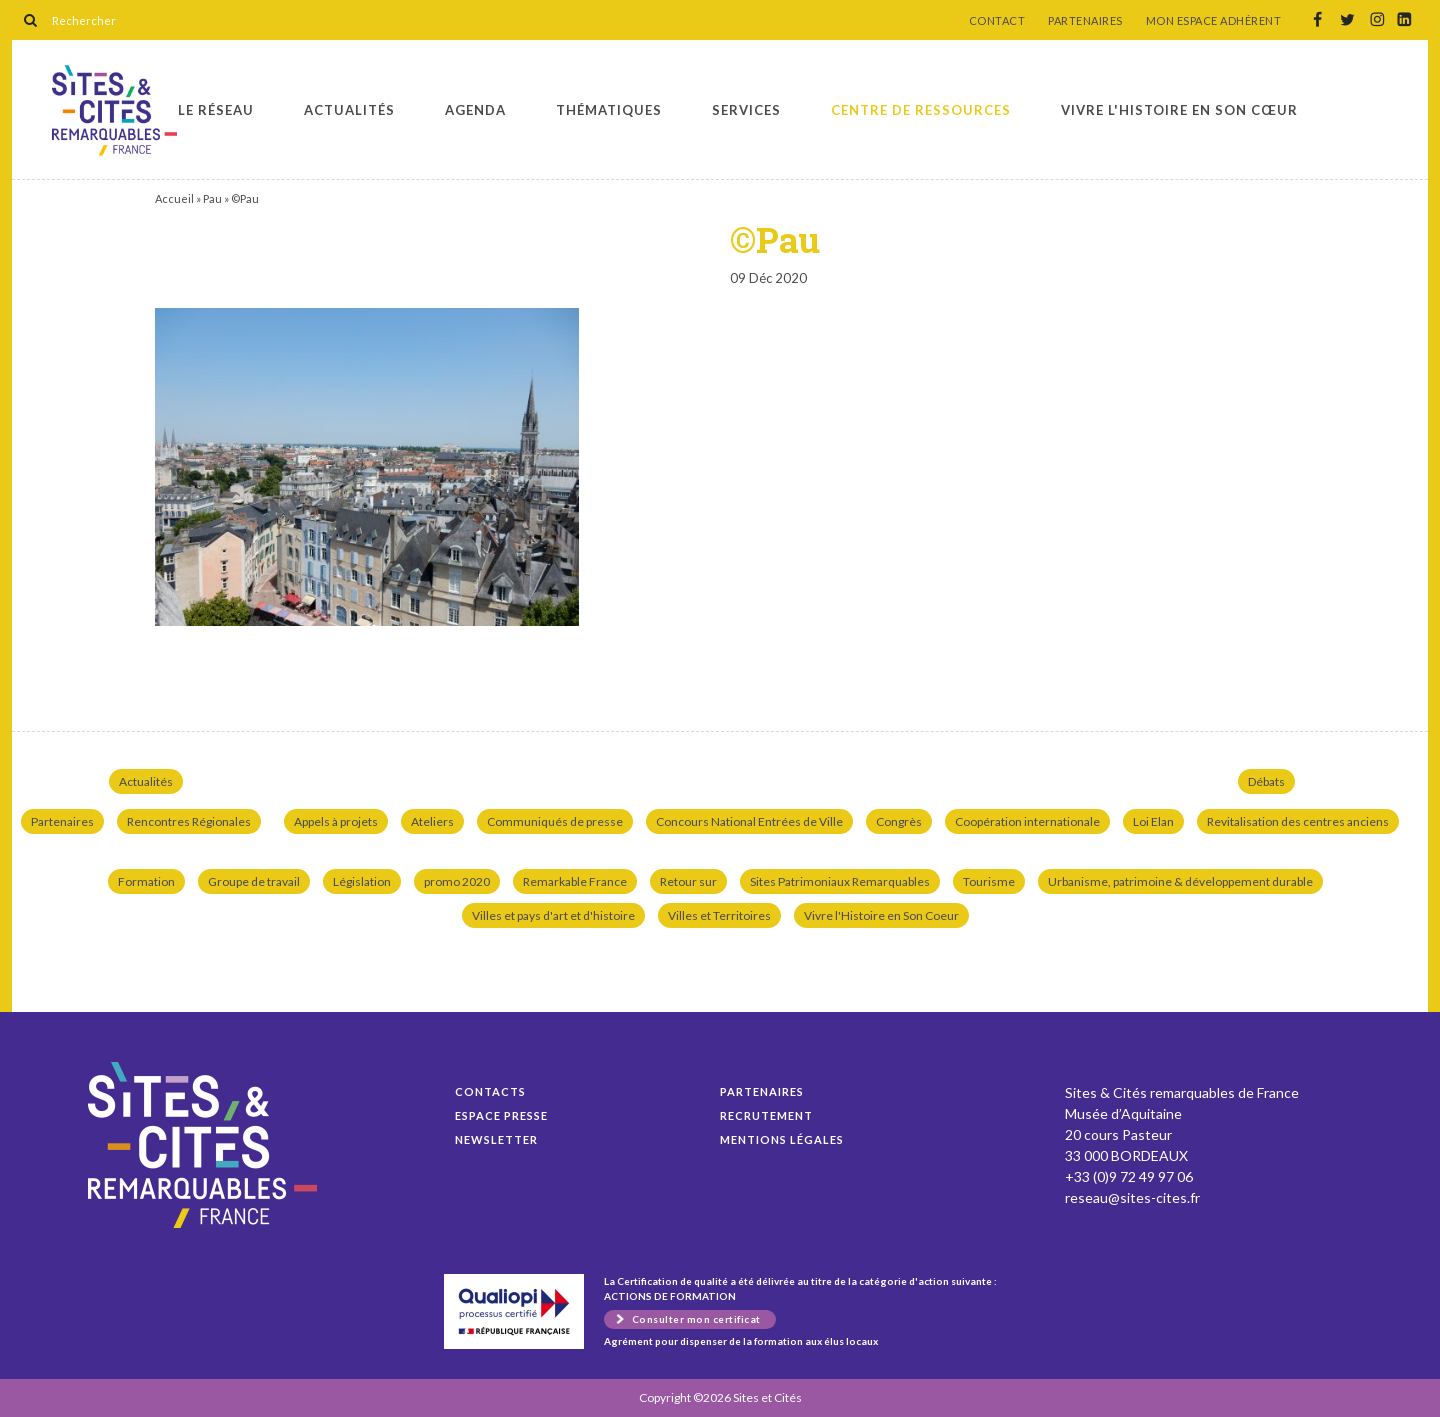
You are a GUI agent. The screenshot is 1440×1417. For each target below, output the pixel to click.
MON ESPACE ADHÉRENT (1214, 21)
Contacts (490, 1091)
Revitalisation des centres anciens (1298, 821)
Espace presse (501, 1115)
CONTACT (997, 21)
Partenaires (62, 821)
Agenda (475, 110)
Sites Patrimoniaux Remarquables (840, 881)
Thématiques (609, 110)
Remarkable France (575, 881)
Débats (1266, 781)
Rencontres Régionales (189, 821)
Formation (146, 881)
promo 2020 (457, 881)
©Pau (114, 110)
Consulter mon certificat (696, 1319)
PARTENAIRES (1085, 21)
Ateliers (432, 821)
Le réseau (216, 110)
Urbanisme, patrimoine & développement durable (1180, 881)
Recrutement (766, 1115)
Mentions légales (782, 1139)
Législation (362, 881)
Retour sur (688, 881)
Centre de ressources (921, 110)
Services (746, 110)
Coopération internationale (1027, 821)
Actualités (349, 110)
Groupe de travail (254, 881)
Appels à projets (336, 821)
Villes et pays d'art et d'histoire (553, 915)
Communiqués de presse (555, 821)
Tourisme (989, 881)
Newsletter (496, 1139)
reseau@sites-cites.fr (1132, 1197)
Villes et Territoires (719, 915)
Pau (212, 198)
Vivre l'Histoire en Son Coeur (881, 915)
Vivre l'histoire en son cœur (1179, 110)
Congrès (899, 821)
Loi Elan (1153, 821)
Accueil (174, 198)
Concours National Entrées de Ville (749, 821)
